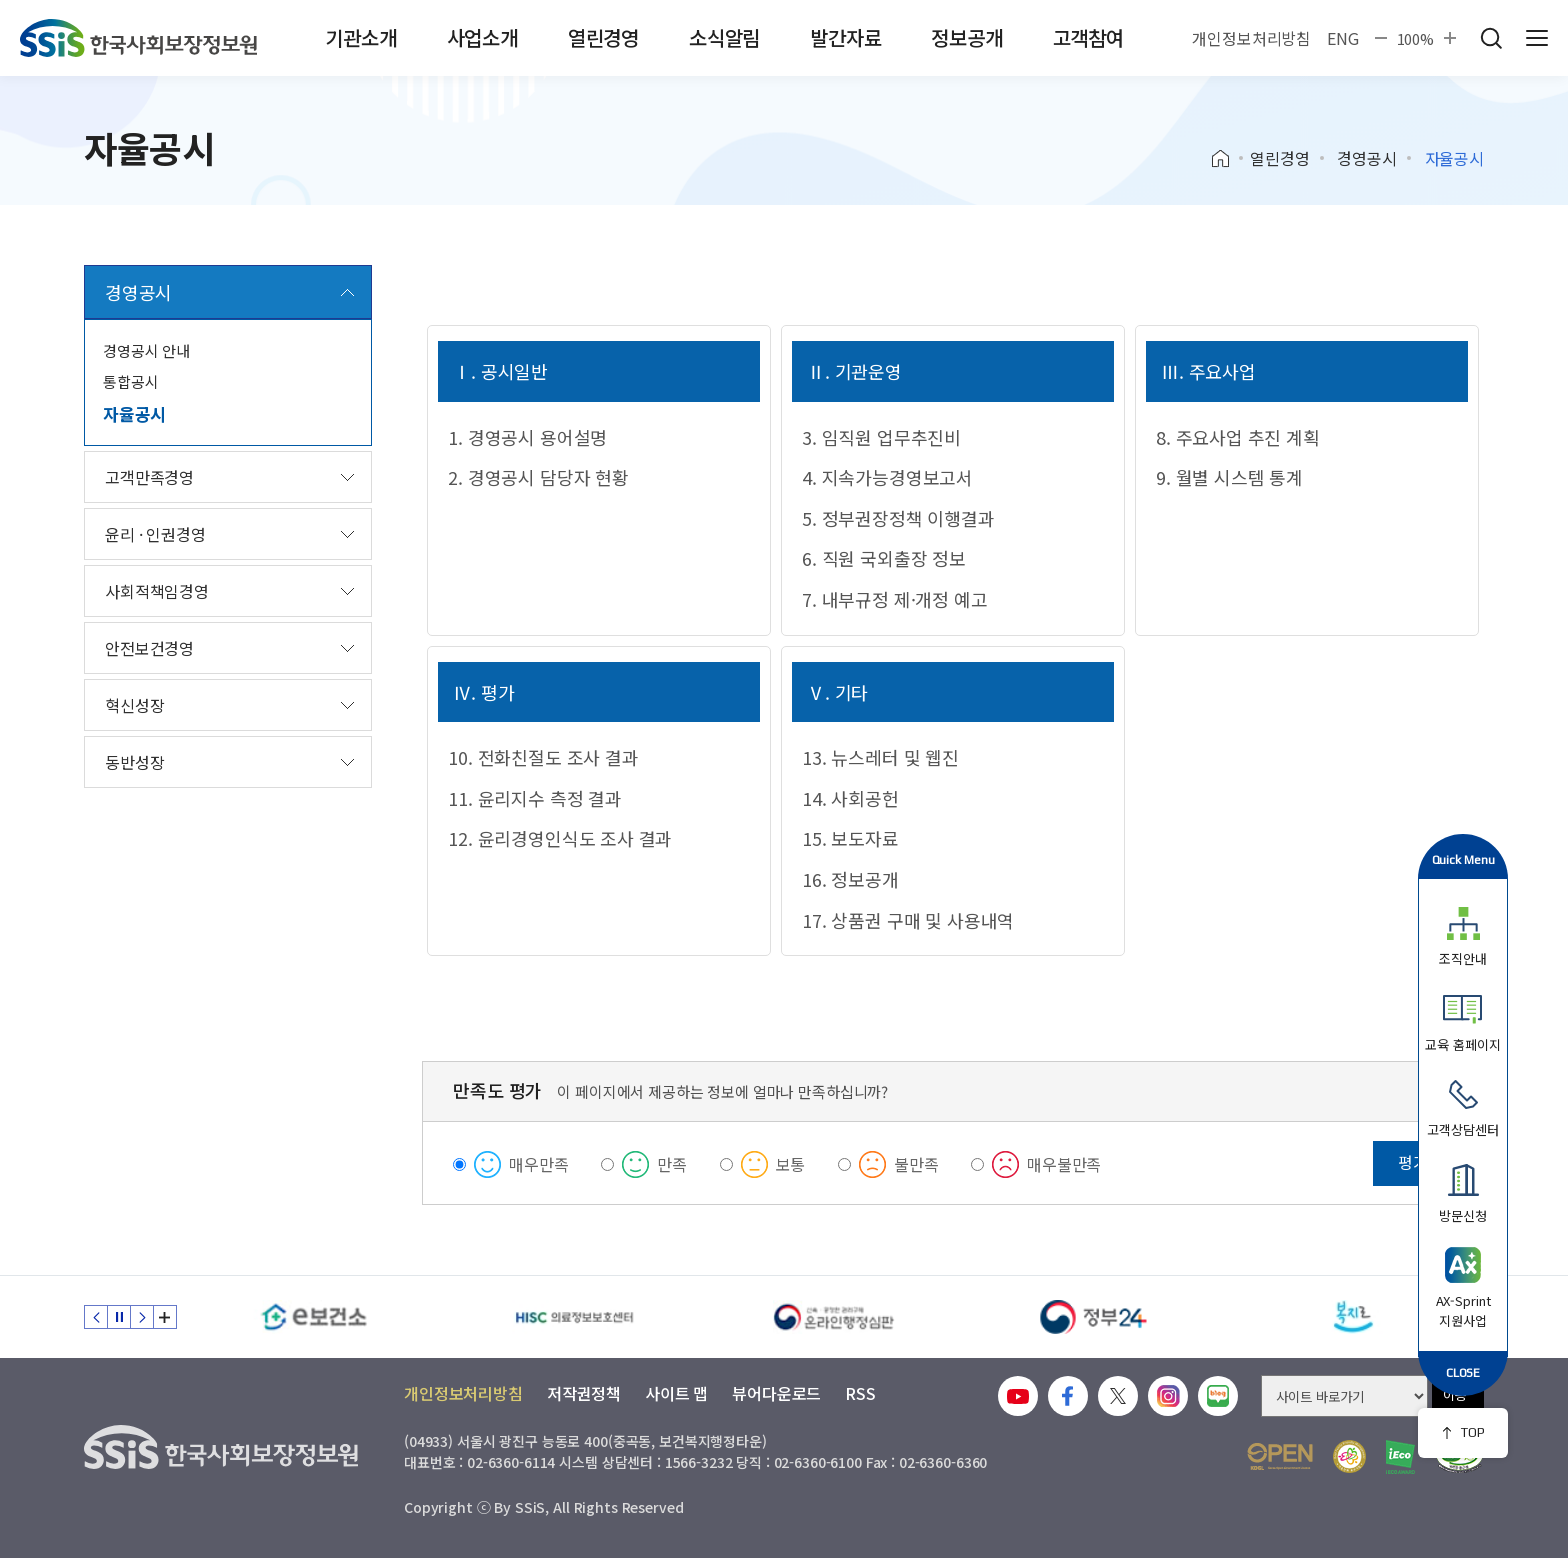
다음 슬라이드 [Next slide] (142, 1317)
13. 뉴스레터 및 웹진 (880, 757)
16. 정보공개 (850, 879)
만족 (672, 1164)
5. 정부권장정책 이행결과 (898, 518)
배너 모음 (165, 1317)
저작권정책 (584, 1393)
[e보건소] (314, 1317)
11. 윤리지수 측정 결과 (534, 798)
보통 (791, 1164)
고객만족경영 (149, 477)
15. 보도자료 (850, 838)
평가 (1413, 1162)
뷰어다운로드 (776, 1393)
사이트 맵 (676, 1393)
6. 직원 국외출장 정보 (884, 558)
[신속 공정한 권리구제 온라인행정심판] (834, 1317)
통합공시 (130, 381)
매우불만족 (1064, 1164)
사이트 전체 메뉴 (1537, 38)
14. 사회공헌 (850, 798)
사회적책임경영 (157, 591)
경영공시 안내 (146, 350)
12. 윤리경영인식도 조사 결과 (560, 838)
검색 (1491, 38)
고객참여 (1088, 37)
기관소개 (360, 37)
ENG (1343, 38)
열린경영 (603, 37)
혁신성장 (134, 705)
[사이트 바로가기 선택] (1344, 1396)
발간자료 (845, 37)
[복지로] (1354, 1317)
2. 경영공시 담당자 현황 (538, 477)
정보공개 (966, 37)
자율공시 (134, 413)
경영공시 (1366, 158)
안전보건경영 (149, 648)
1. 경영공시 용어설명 (527, 437)
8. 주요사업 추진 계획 (1238, 437)
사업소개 (482, 37)
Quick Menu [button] (1463, 859)
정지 (119, 1317)
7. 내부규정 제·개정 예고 (894, 599)
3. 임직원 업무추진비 (881, 437)
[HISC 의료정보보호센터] (574, 1317)
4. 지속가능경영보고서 (887, 477)
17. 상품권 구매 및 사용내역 (908, 920)
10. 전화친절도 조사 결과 (543, 757)
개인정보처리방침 (1251, 38)
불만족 (916, 1164)
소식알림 (724, 37)
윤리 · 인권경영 (155, 534)
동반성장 (134, 762)
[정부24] (1094, 1317)
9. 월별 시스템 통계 (1229, 477)
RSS (860, 1393)
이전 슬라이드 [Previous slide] (96, 1317)
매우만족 (538, 1164)
